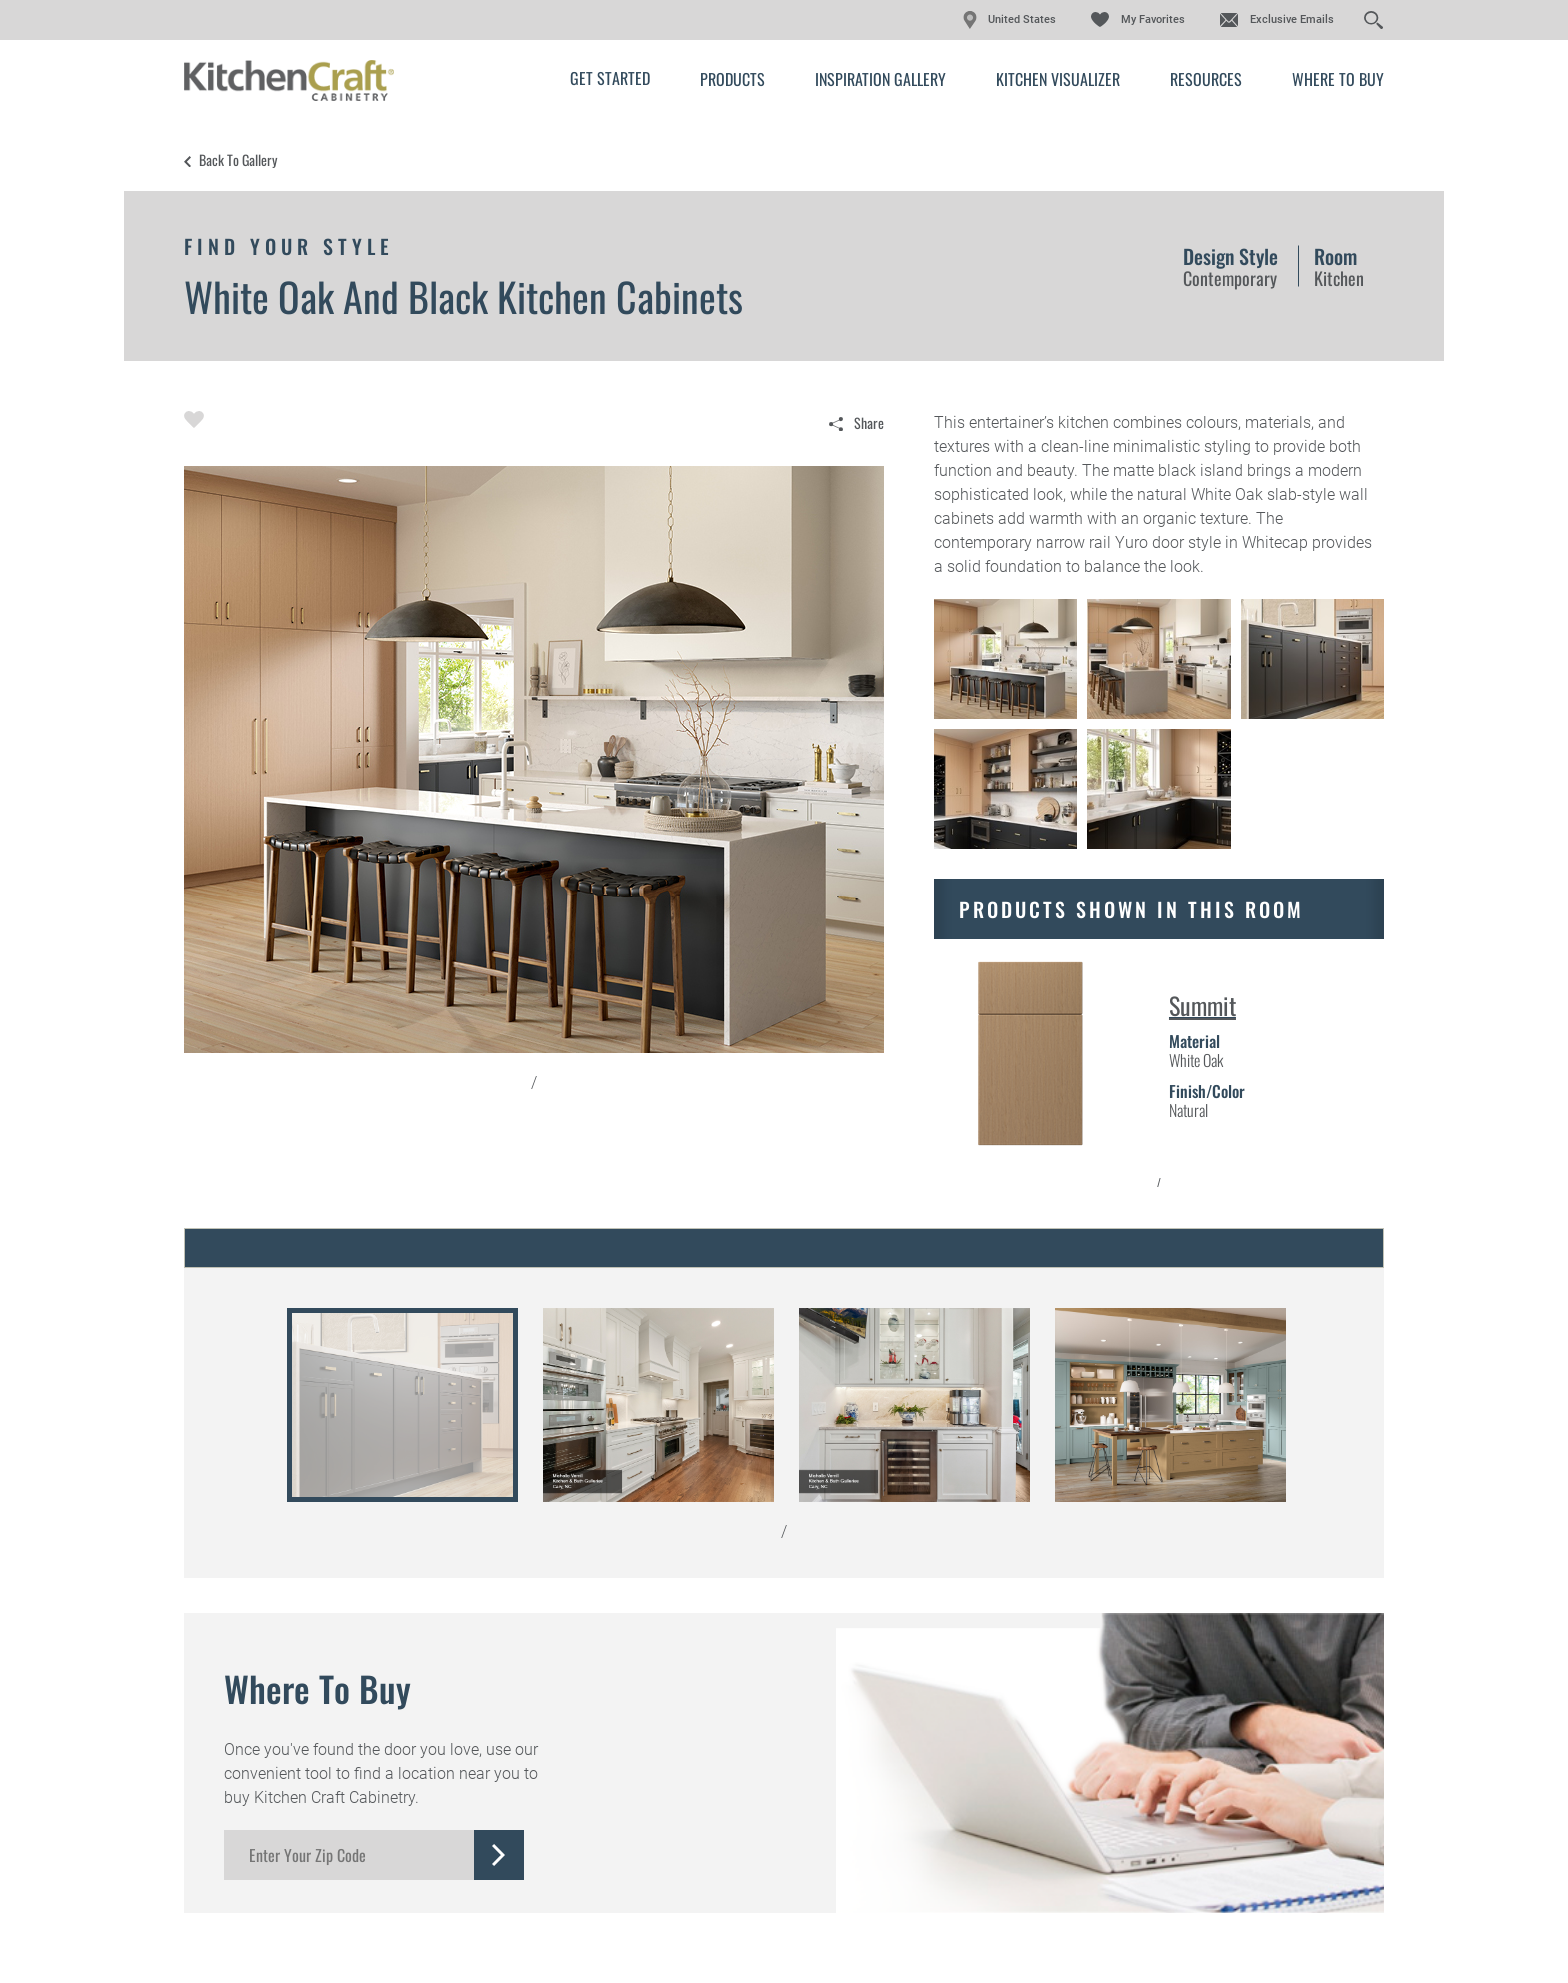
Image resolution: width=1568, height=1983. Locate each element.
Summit (1202, 1005)
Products (732, 79)
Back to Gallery (238, 160)
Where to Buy (1338, 79)
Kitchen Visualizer (1058, 79)
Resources (1206, 79)
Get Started (610, 78)
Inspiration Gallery (880, 79)
